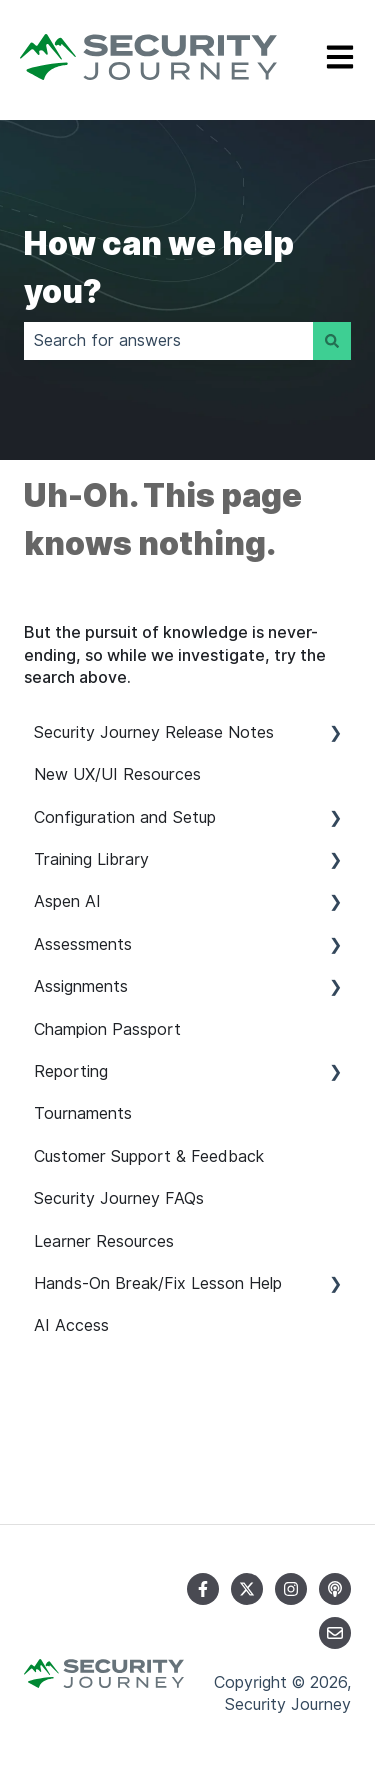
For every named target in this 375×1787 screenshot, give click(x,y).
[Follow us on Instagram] (291, 1589)
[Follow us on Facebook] (203, 1589)
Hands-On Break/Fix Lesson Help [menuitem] (158, 1283)
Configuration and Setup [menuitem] (125, 817)
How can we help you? (159, 267)
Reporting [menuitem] (71, 1071)
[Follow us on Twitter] (247, 1589)
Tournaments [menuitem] (83, 1113)
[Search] (332, 341)
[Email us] (335, 1633)
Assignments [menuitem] (81, 986)
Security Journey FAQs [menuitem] (119, 1198)
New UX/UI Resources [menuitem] (117, 774)
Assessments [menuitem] (83, 944)
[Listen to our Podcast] (335, 1589)
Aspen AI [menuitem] (67, 901)
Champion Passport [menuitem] (107, 1029)
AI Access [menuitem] (71, 1325)
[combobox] (168, 341)
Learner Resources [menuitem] (104, 1241)
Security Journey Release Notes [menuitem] (154, 732)
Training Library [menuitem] (91, 859)
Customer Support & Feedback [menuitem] (149, 1156)
